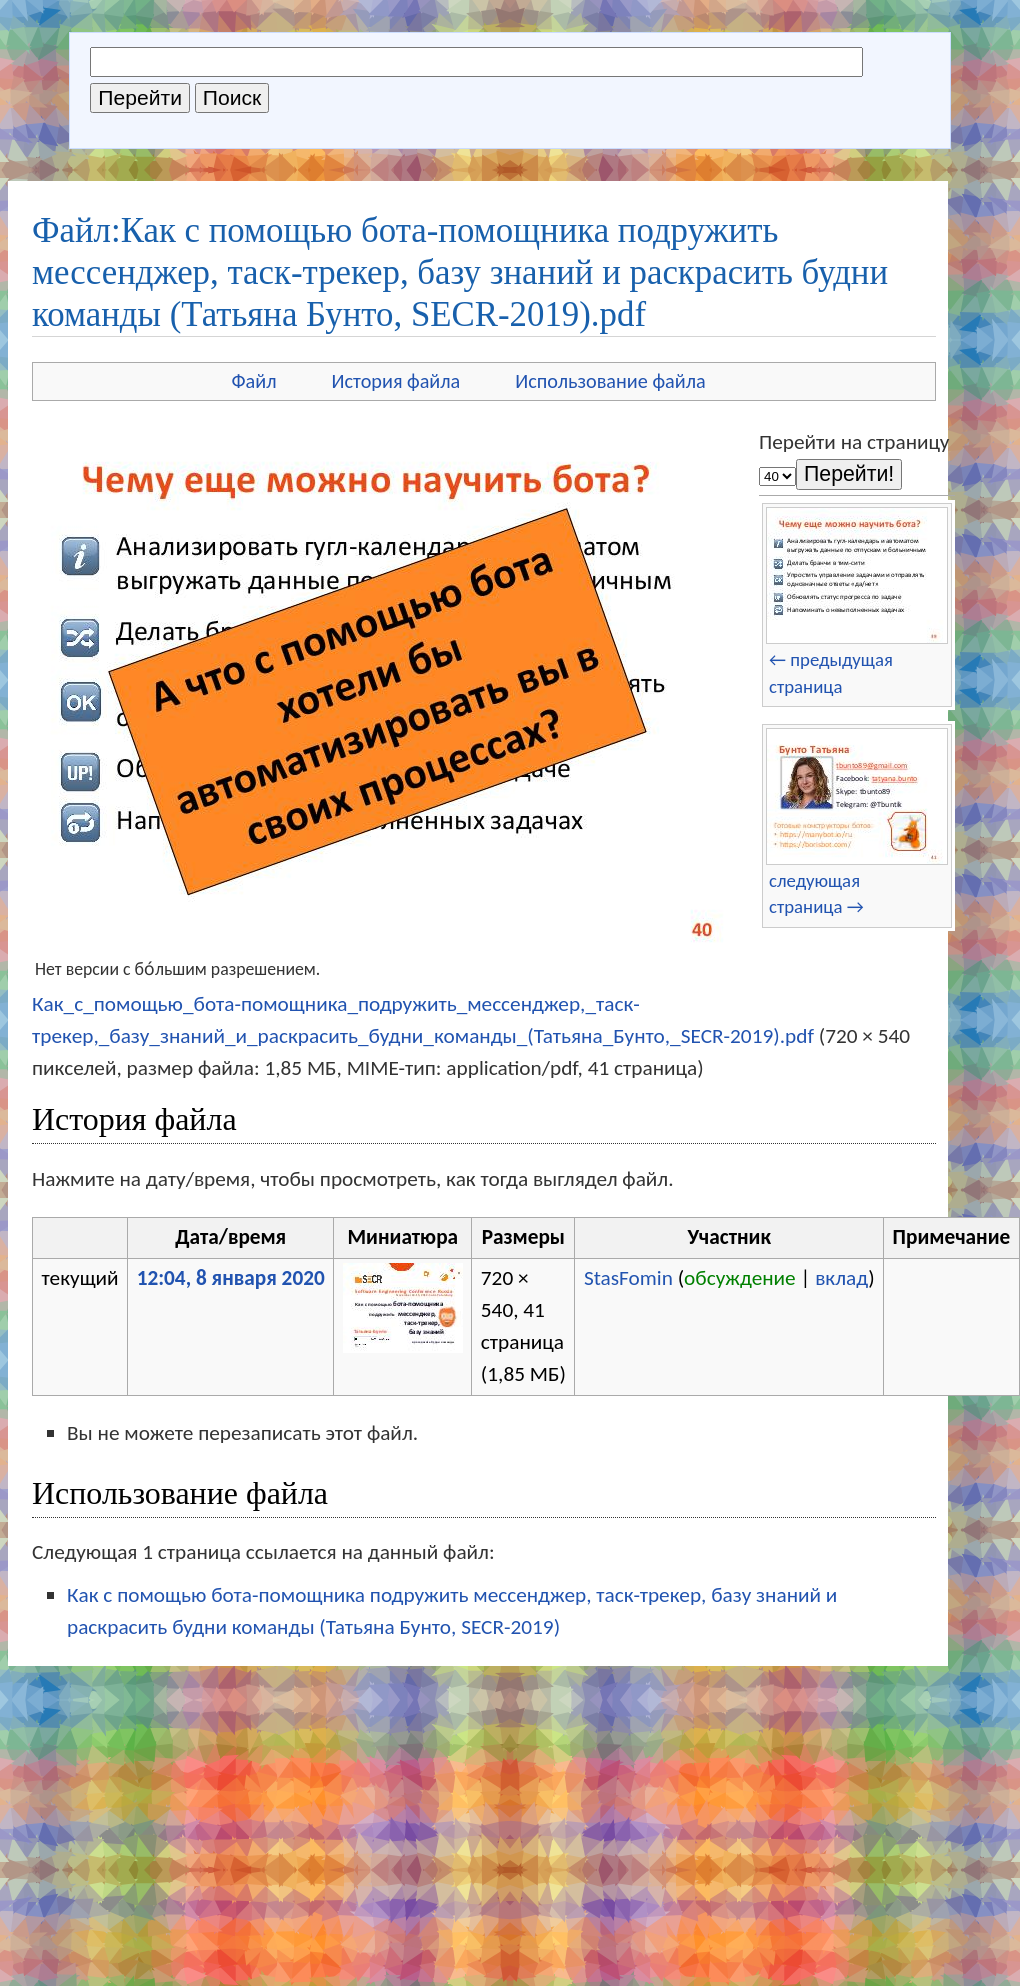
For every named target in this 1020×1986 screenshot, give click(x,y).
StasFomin (628, 1278)
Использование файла (610, 381)
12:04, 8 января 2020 (231, 1278)
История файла (396, 381)
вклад (841, 1278)
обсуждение (740, 1278)
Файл (253, 381)
